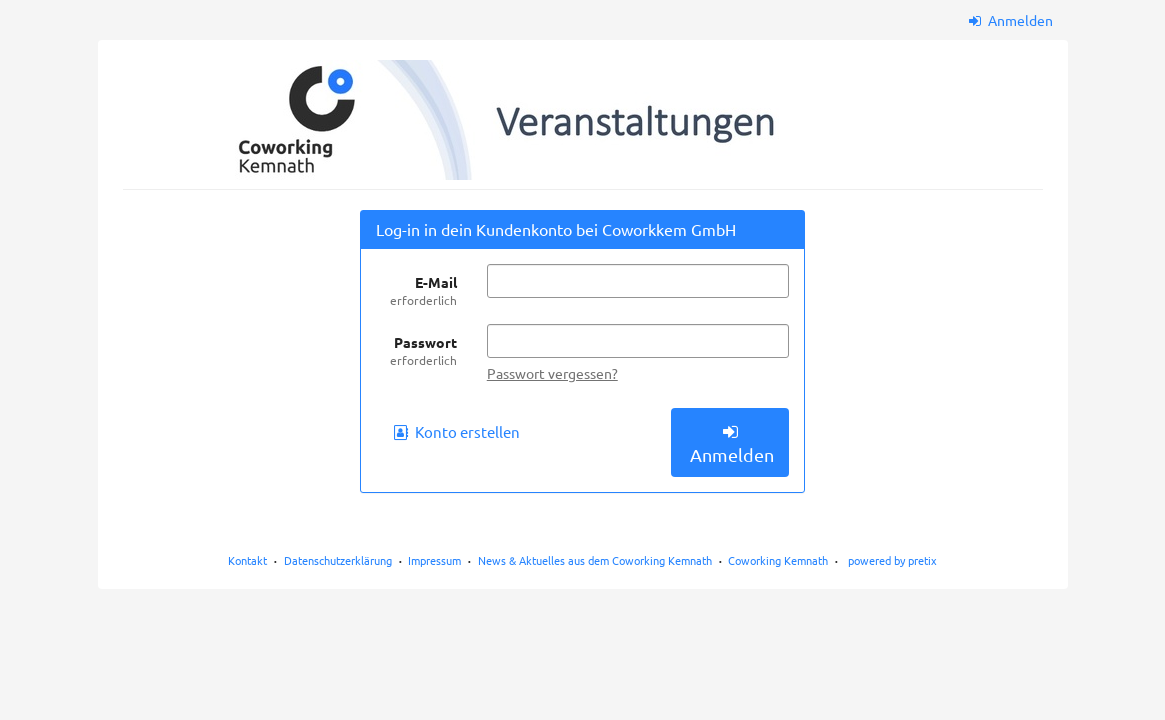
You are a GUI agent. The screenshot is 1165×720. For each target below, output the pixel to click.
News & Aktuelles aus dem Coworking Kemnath (595, 560)
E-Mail (416, 291)
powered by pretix (892, 560)
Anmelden (1011, 20)
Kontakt (247, 560)
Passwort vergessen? (552, 373)
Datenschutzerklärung (338, 560)
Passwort (416, 351)
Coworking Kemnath (778, 560)
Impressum (434, 560)
